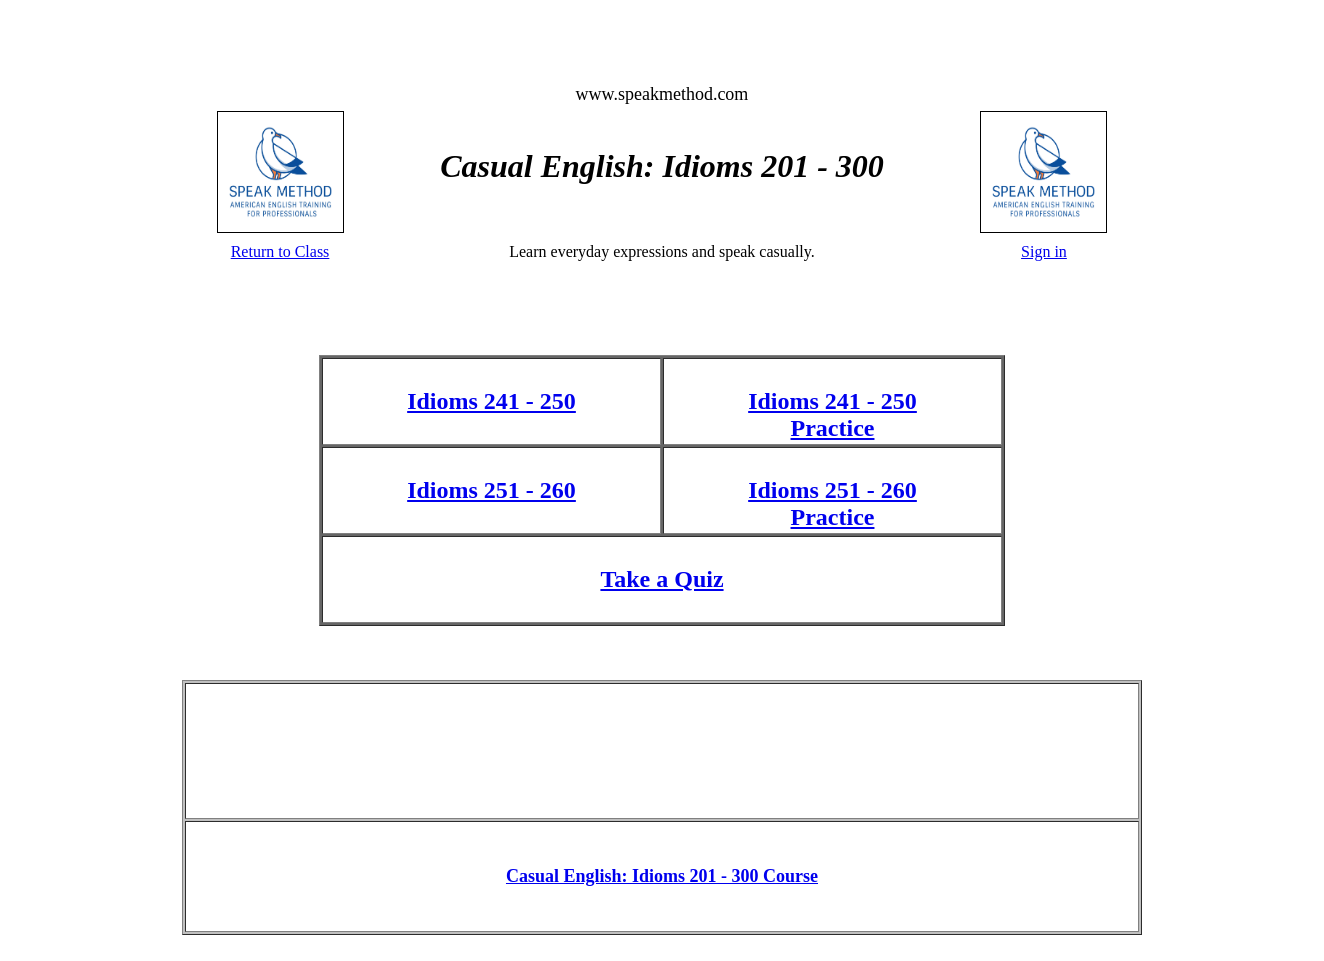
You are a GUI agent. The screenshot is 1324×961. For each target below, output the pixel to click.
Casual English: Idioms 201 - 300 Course (662, 876)
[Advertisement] (662, 749)
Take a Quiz (661, 579)
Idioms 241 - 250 (491, 401)
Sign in (1044, 251)
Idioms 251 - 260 (491, 490)
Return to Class (280, 251)
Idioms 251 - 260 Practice (832, 503)
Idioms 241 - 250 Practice (832, 414)
